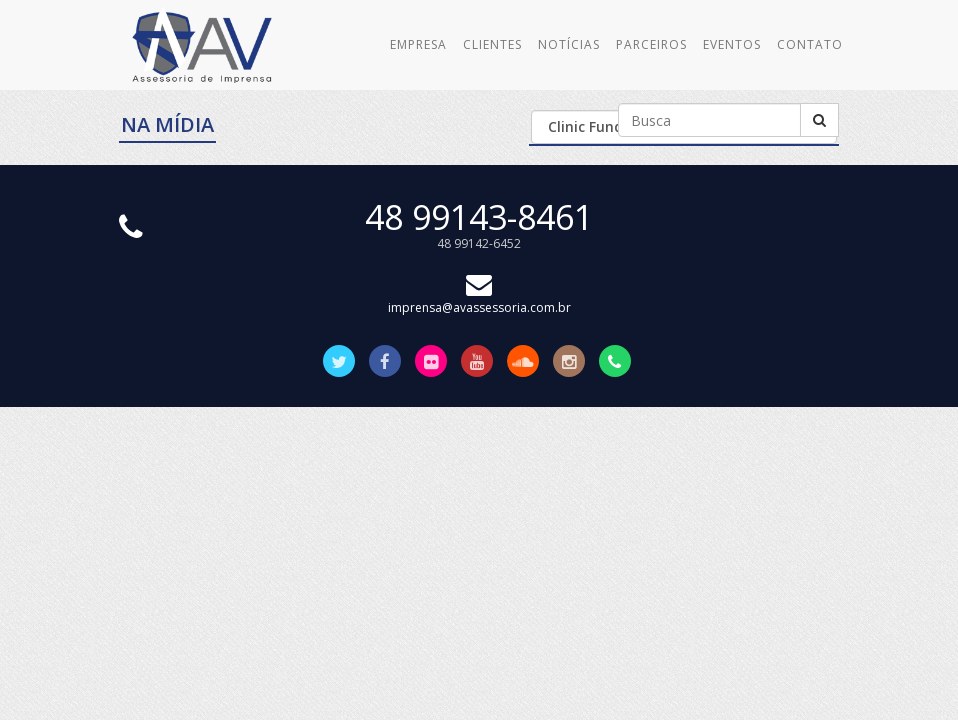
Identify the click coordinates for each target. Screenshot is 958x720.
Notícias (569, 44)
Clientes (492, 44)
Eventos (732, 44)
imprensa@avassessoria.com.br (479, 298)
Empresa (418, 44)
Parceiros (651, 44)
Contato (810, 44)
